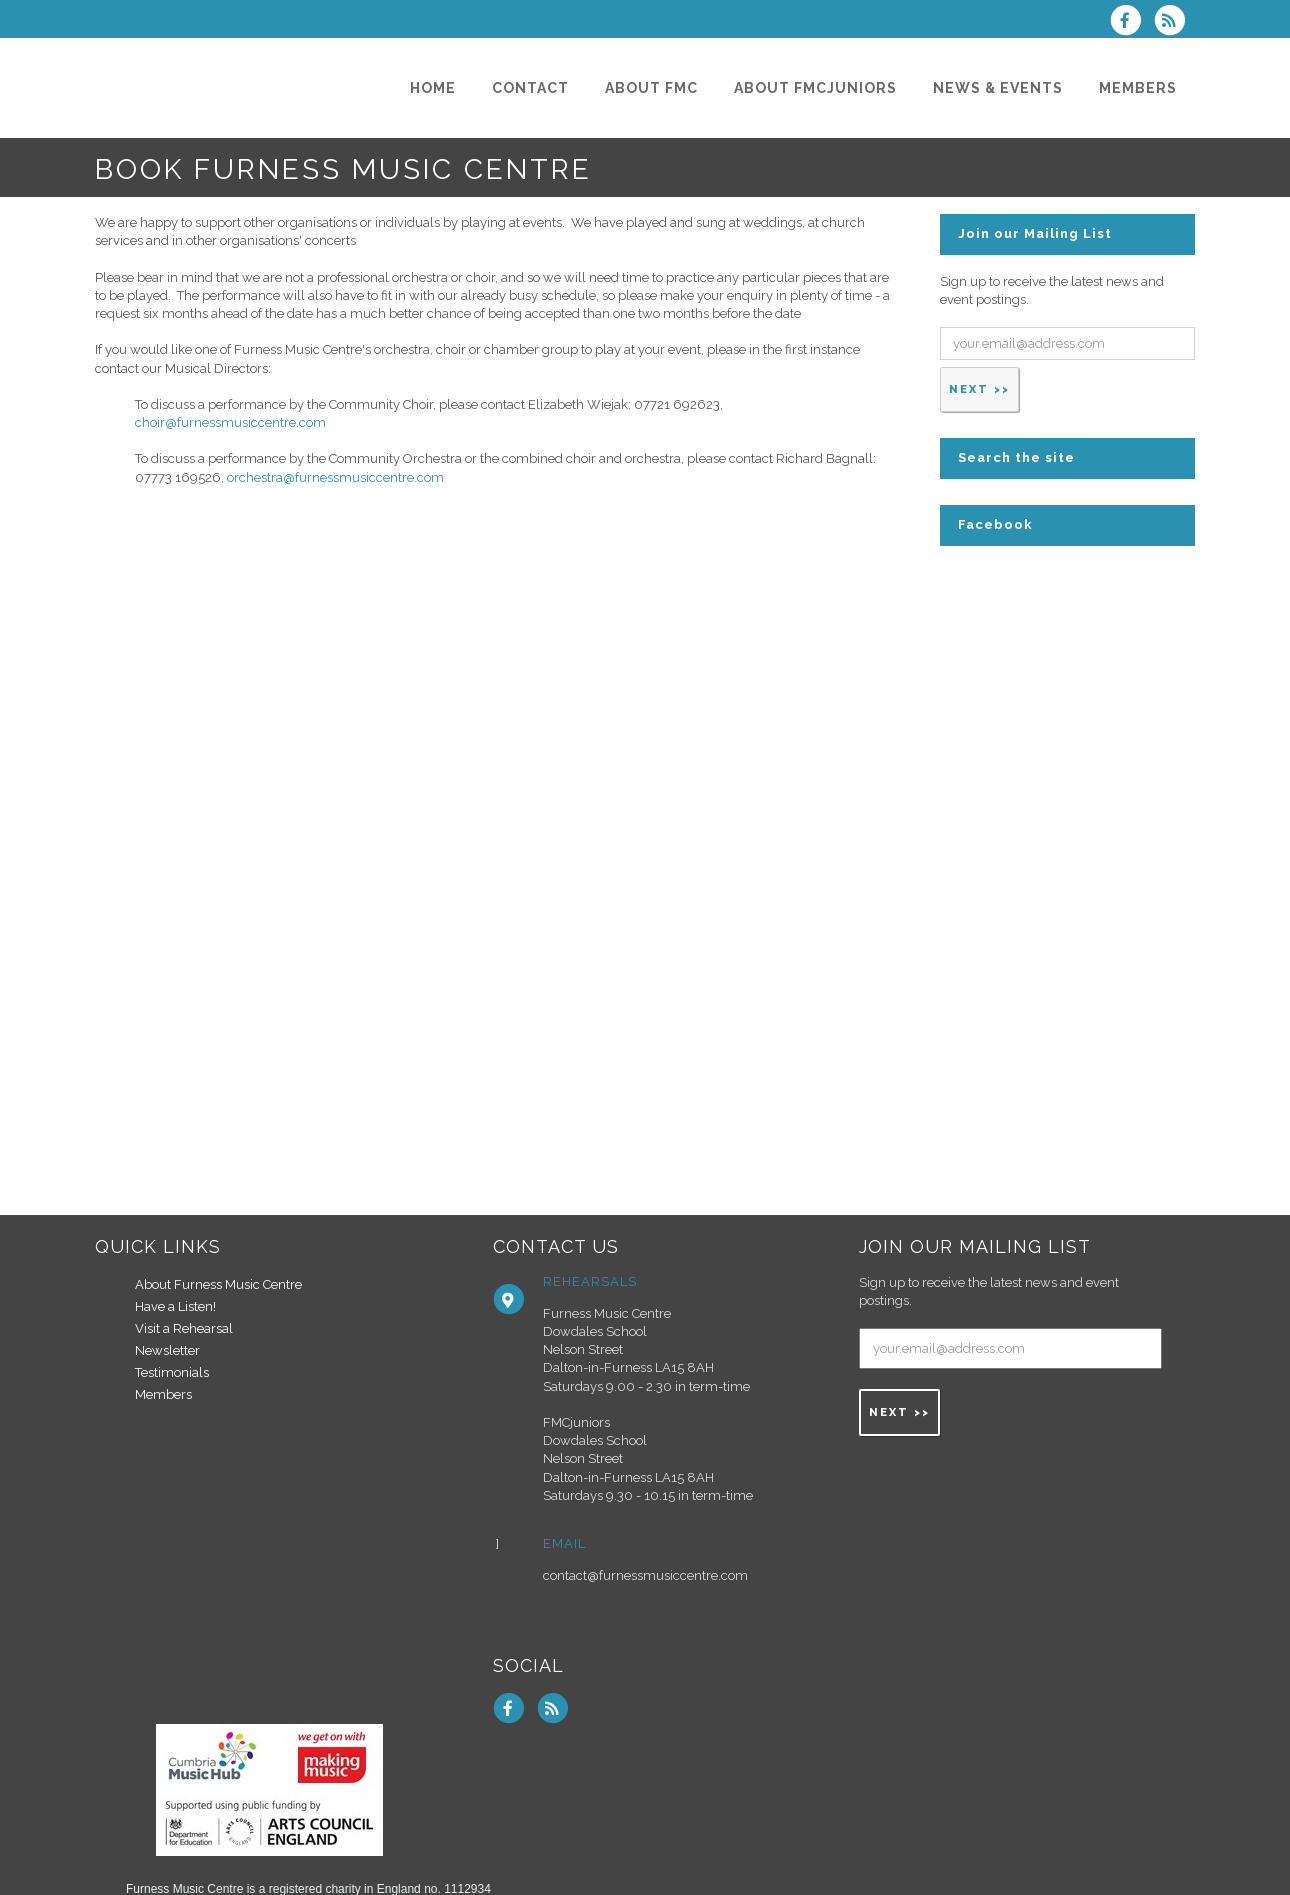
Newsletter (167, 1350)
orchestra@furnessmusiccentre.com (335, 477)
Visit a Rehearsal (184, 1328)
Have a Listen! (175, 1306)
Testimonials (172, 1372)
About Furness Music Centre (218, 1284)
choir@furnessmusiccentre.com (230, 422)
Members (163, 1394)
